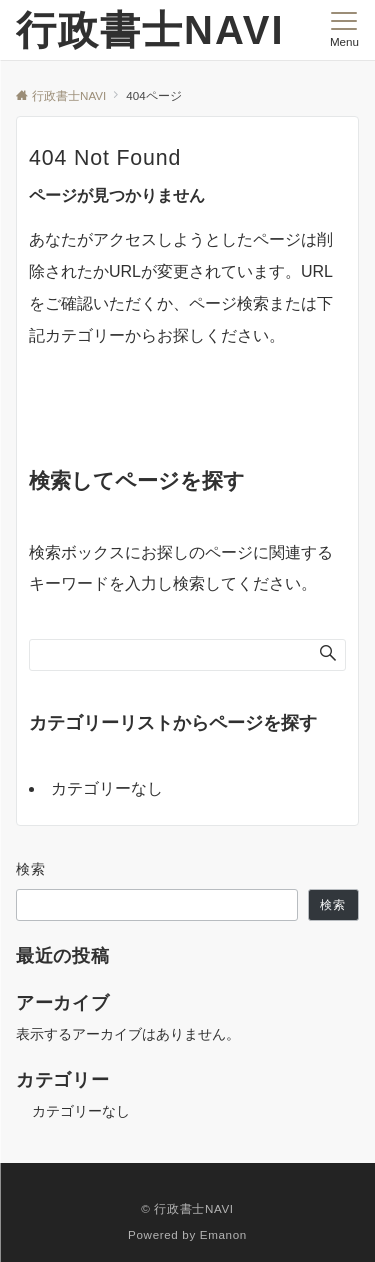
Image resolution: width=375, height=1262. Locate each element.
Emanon (223, 1234)
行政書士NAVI (150, 30)
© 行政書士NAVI (187, 1208)
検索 (31, 869)
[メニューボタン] (344, 30)
